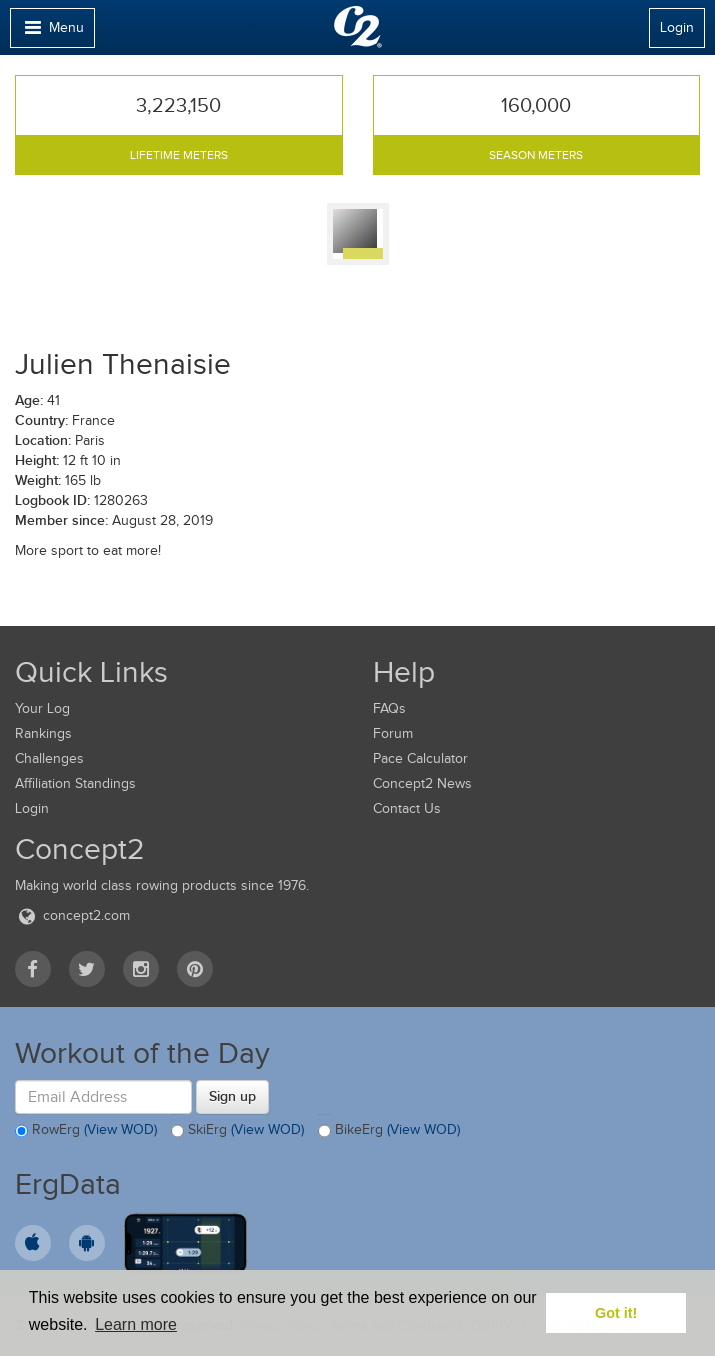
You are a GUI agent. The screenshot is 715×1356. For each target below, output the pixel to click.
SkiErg (237, 1131)
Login (677, 27)
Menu (52, 32)
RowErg (86, 1131)
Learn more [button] (136, 1324)
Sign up (232, 1096)
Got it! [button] (616, 1313)
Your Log (42, 708)
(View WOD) (120, 1130)
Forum (393, 733)
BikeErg (389, 1131)
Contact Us (407, 808)
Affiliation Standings (75, 783)
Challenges (49, 758)
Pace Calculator (420, 758)
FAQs (389, 708)
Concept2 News (422, 783)
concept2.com (72, 915)
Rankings (43, 733)
